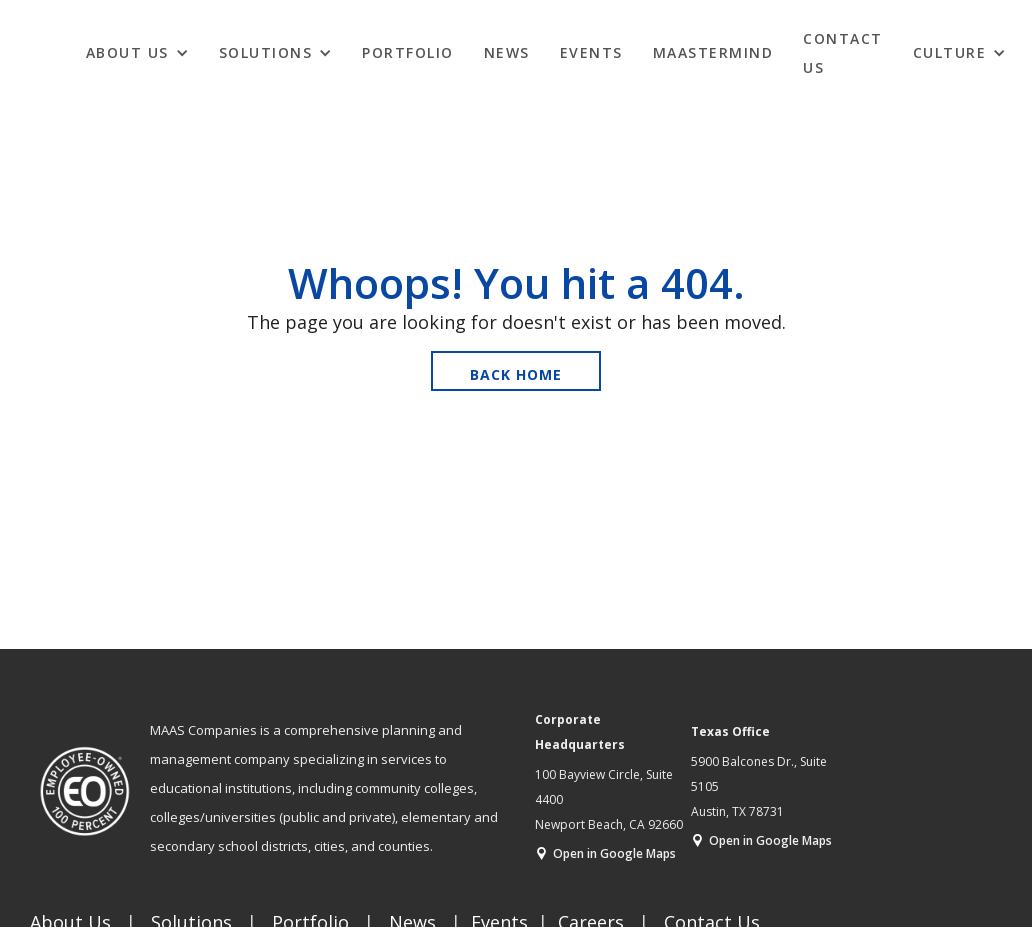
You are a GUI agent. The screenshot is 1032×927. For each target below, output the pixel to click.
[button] (137, 52)
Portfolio (408, 52)
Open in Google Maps (614, 853)
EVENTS (591, 52)
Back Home (516, 374)
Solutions (266, 52)
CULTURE (950, 52)
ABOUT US (127, 52)
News (507, 52)
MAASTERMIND (713, 52)
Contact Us (843, 53)
